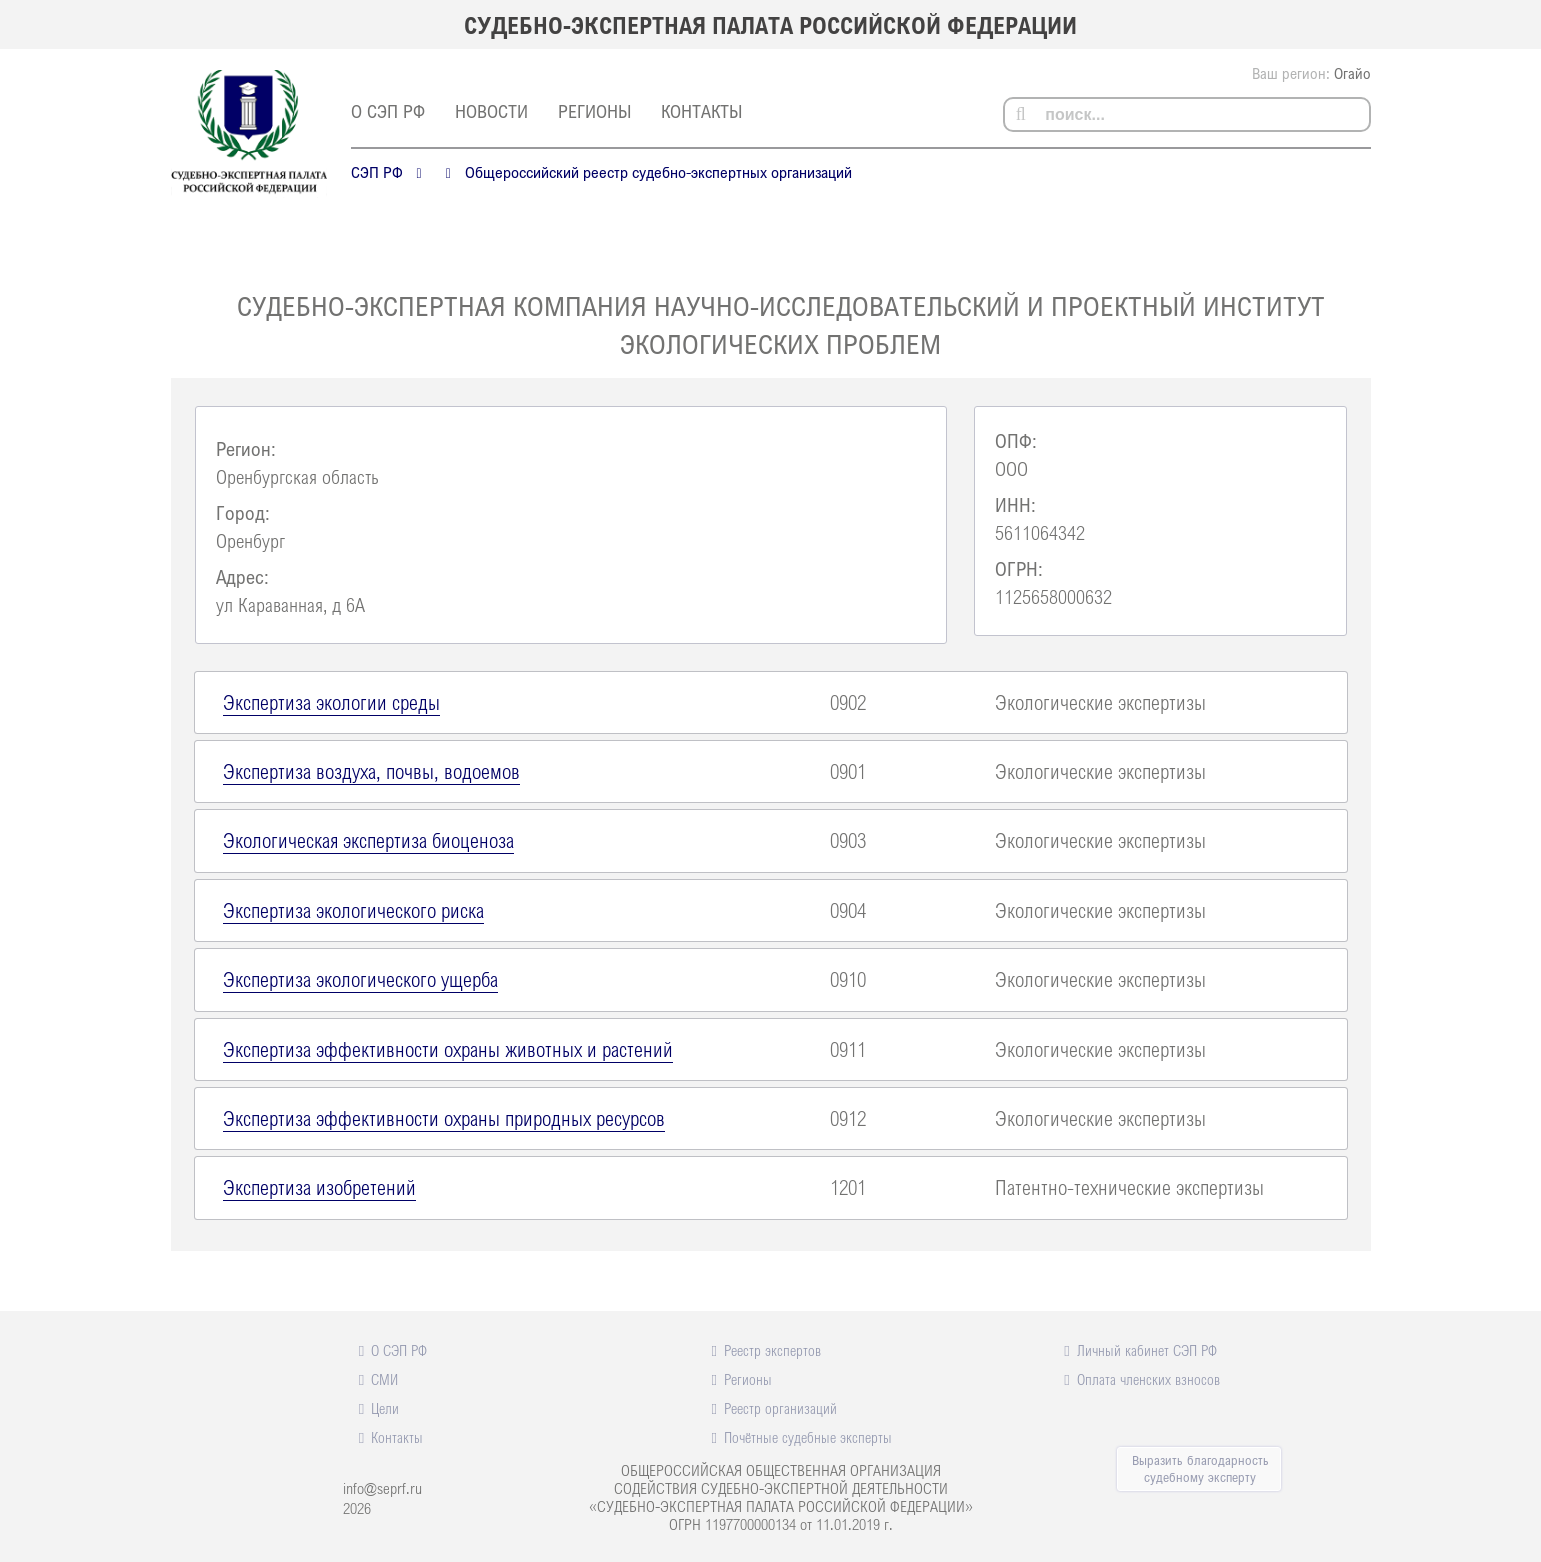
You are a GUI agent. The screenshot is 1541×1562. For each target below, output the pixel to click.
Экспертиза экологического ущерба (360, 979)
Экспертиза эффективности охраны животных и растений (448, 1049)
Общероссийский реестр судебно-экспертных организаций (658, 172)
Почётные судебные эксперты (808, 1437)
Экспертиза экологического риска (353, 910)
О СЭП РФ (388, 111)
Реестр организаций (780, 1408)
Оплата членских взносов (1148, 1379)
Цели (385, 1408)
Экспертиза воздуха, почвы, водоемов (371, 771)
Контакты (701, 111)
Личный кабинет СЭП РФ (1147, 1350)
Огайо (1352, 73)
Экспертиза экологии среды (331, 702)
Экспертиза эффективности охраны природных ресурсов (444, 1118)
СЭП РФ (377, 172)
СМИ (384, 1379)
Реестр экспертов (772, 1350)
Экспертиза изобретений (319, 1187)
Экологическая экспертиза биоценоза (368, 840)
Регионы (594, 111)
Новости (491, 111)
